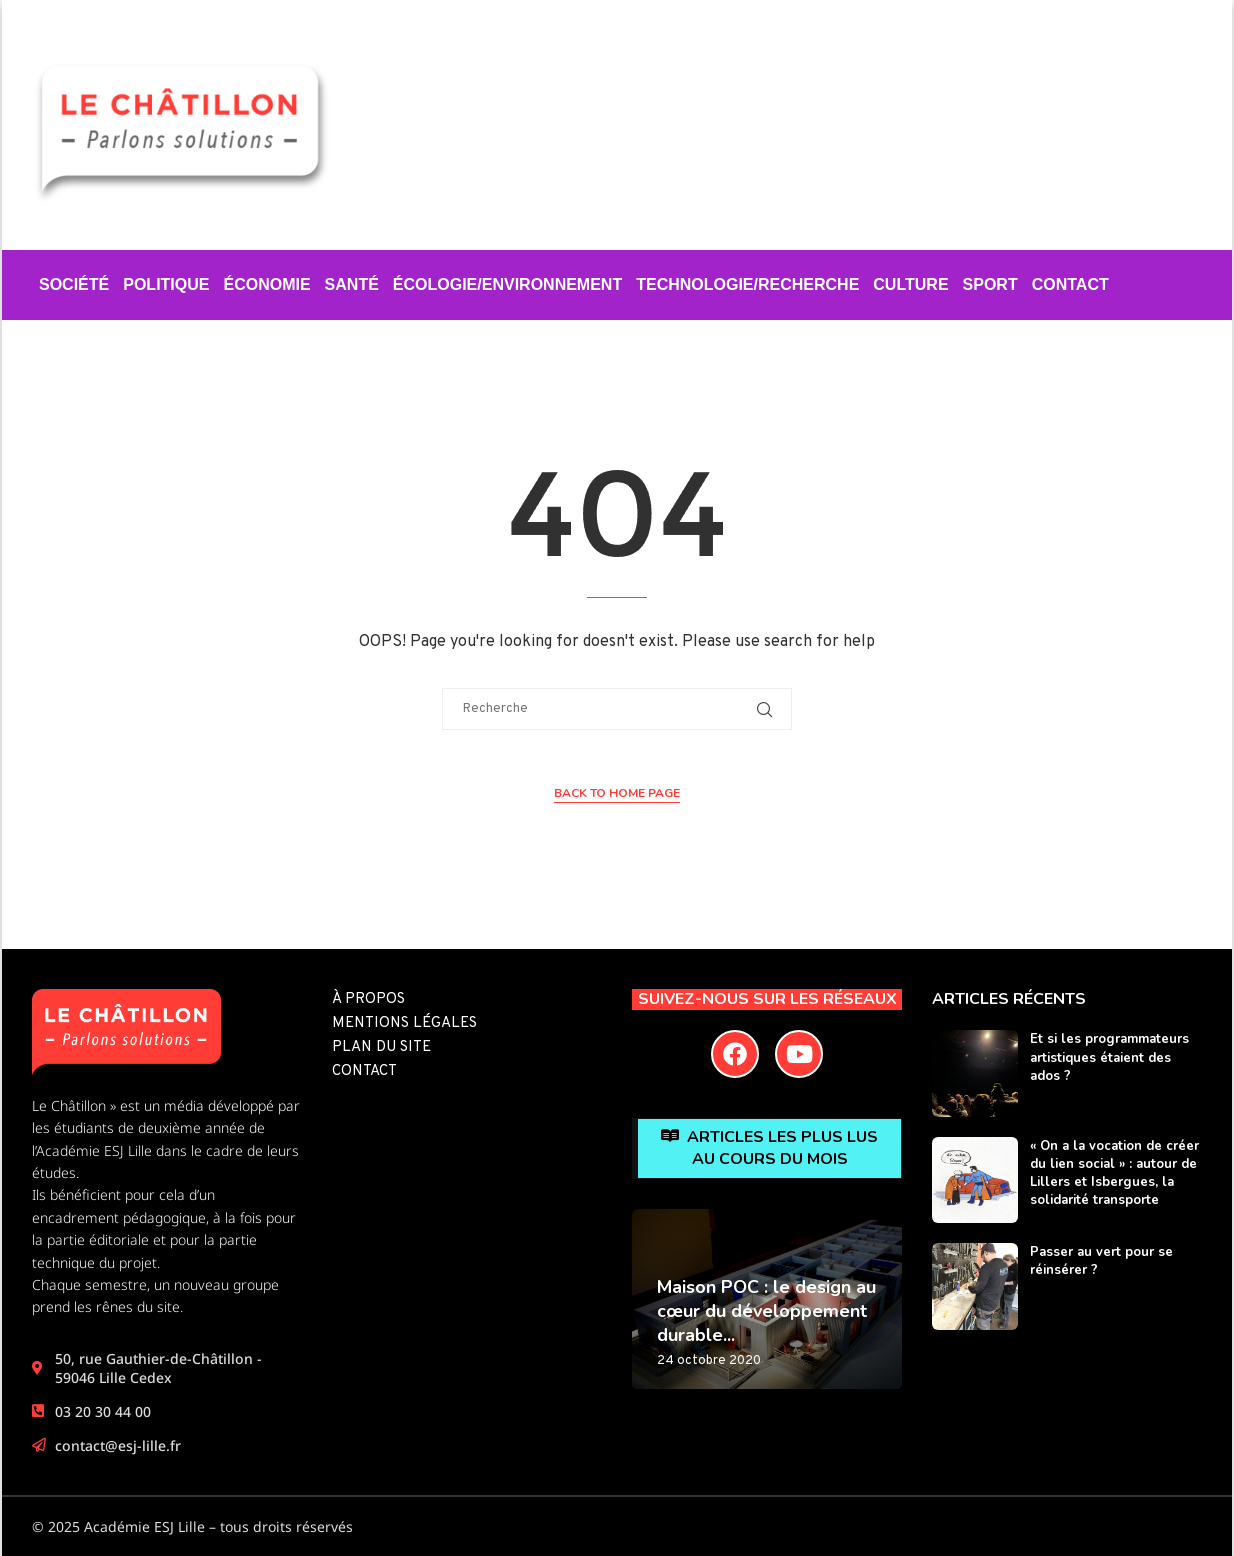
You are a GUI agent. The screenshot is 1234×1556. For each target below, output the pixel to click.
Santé (352, 284)
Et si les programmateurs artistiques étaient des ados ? (1109, 1057)
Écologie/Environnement (507, 284)
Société (74, 284)
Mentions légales (404, 1023)
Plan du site (381, 1047)
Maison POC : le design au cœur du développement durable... (766, 1311)
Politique (166, 284)
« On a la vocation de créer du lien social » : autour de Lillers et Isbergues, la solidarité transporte (1114, 1173)
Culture (910, 284)
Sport (990, 284)
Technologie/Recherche (747, 284)
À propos (368, 999)
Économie (266, 284)
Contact (1070, 284)
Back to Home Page (617, 793)
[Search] (1192, 135)
